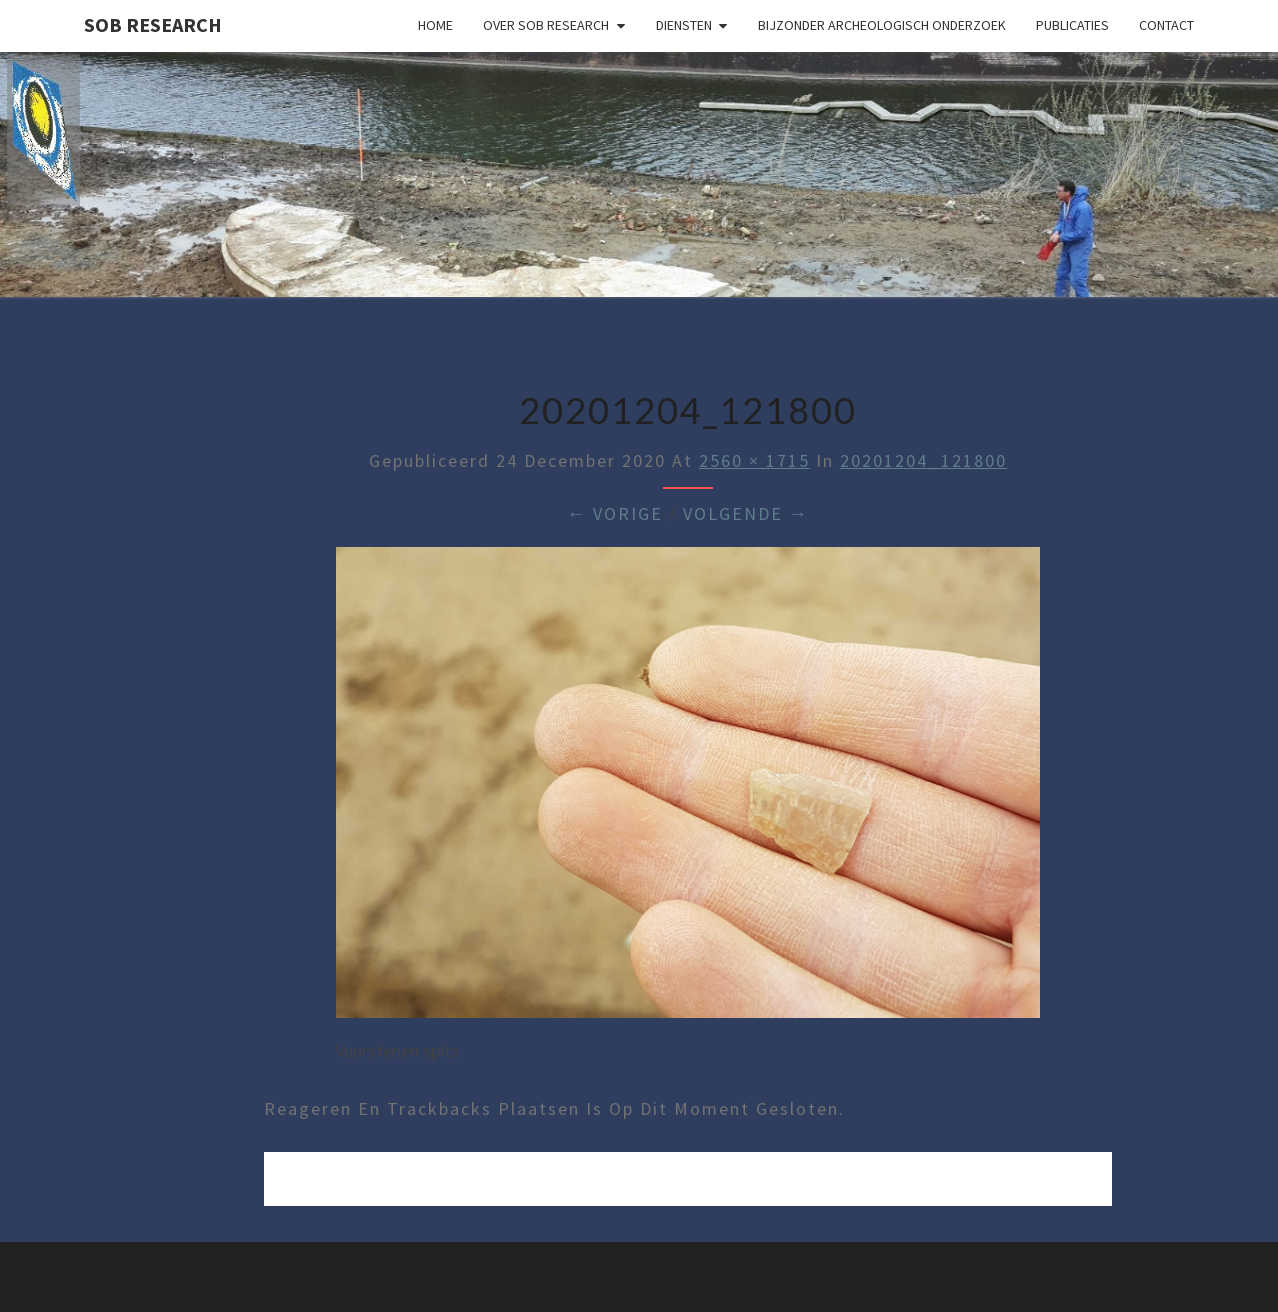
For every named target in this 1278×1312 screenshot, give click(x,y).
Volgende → (746, 513)
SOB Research (153, 24)
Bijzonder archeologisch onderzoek (882, 25)
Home (435, 25)
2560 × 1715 (754, 460)
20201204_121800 (923, 460)
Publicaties (1072, 25)
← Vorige (615, 513)
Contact (1166, 25)
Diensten (684, 25)
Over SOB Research (546, 25)
